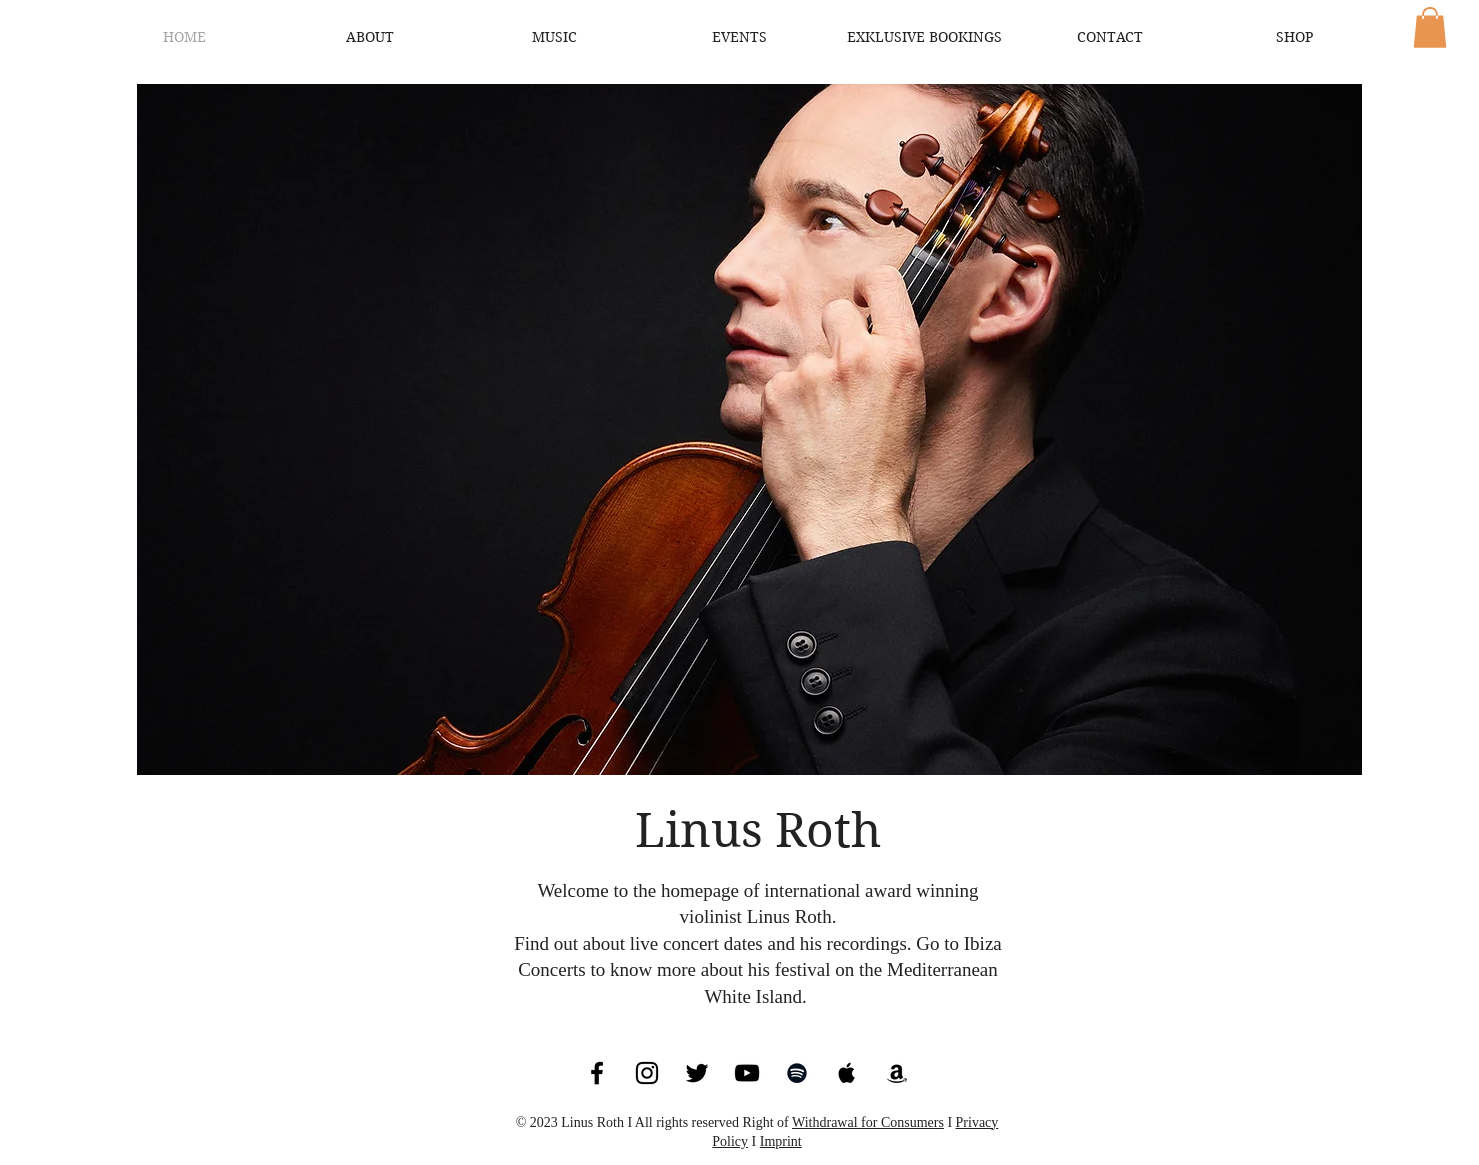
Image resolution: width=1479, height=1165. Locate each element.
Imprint (781, 1141)
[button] (1430, 27)
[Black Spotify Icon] (797, 1073)
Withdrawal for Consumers (868, 1122)
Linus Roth (758, 830)
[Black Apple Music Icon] (847, 1073)
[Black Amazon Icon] (897, 1073)
